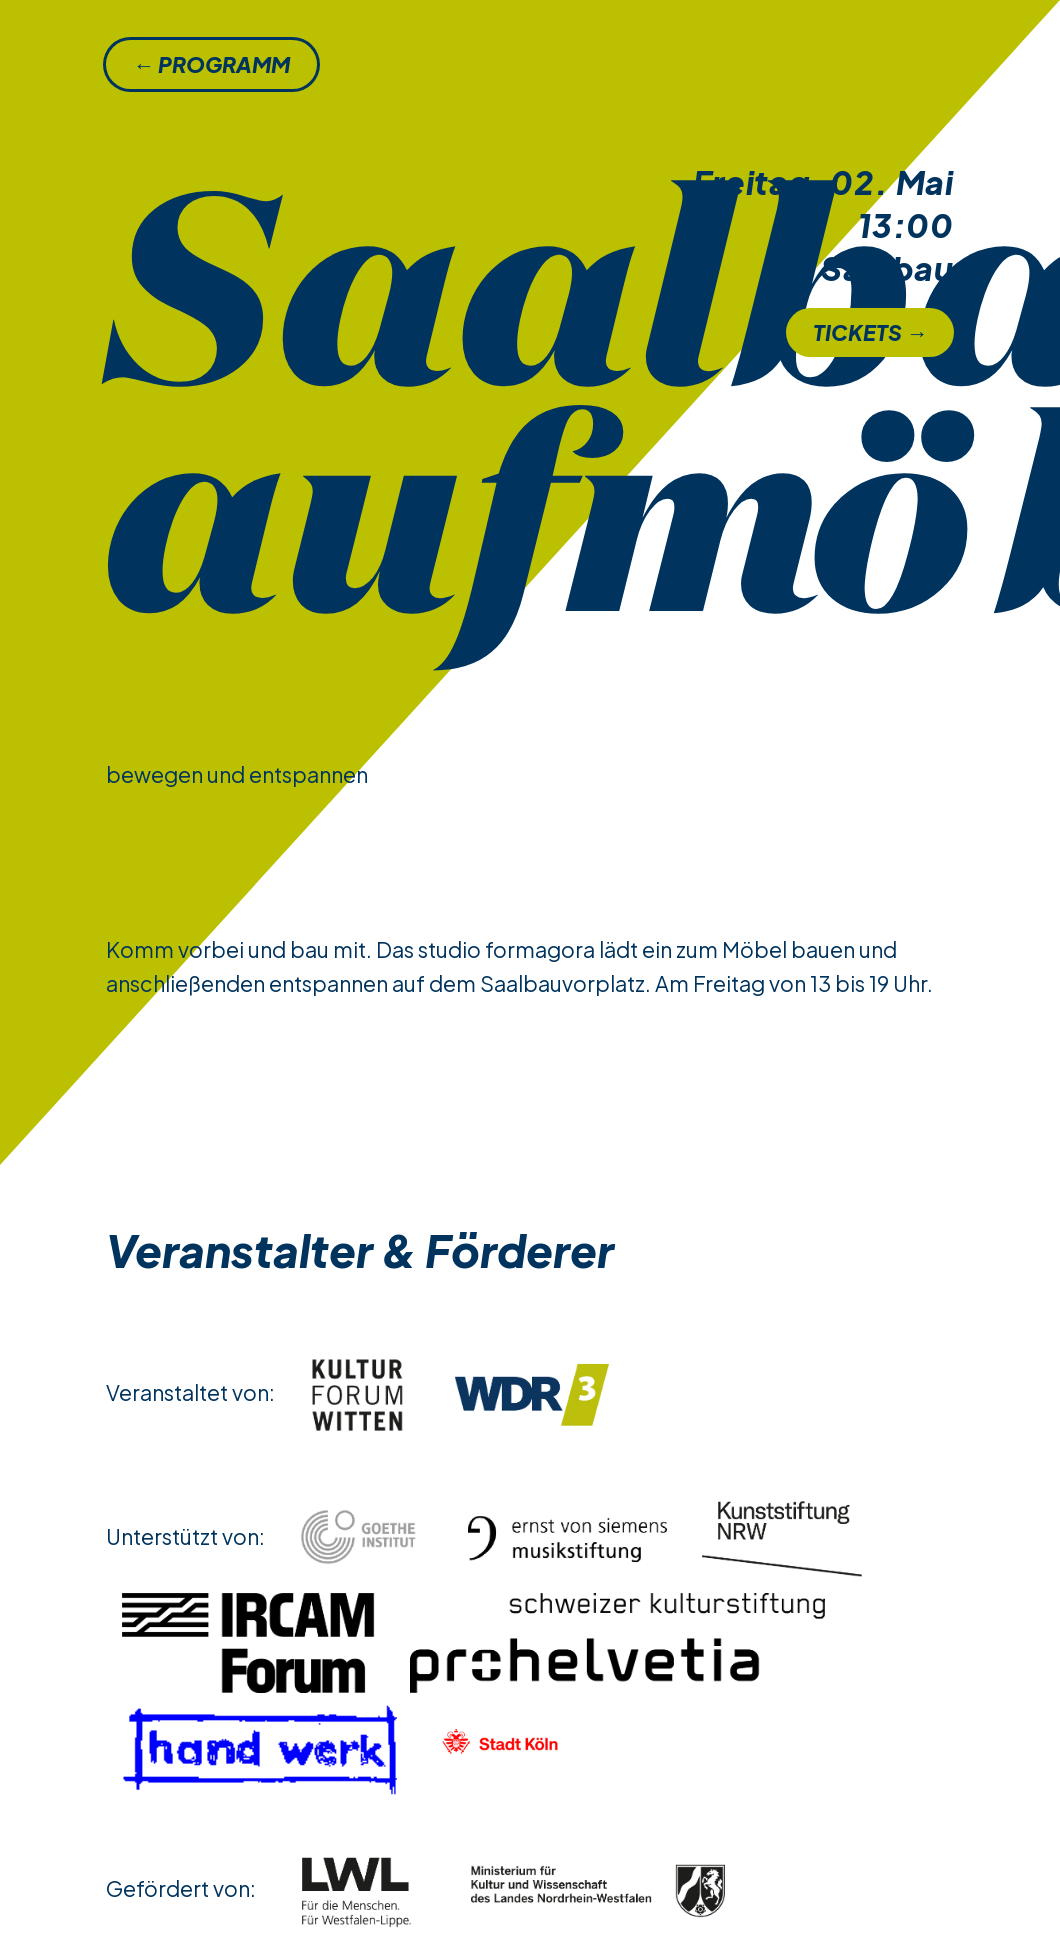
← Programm (211, 64)
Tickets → (870, 332)
